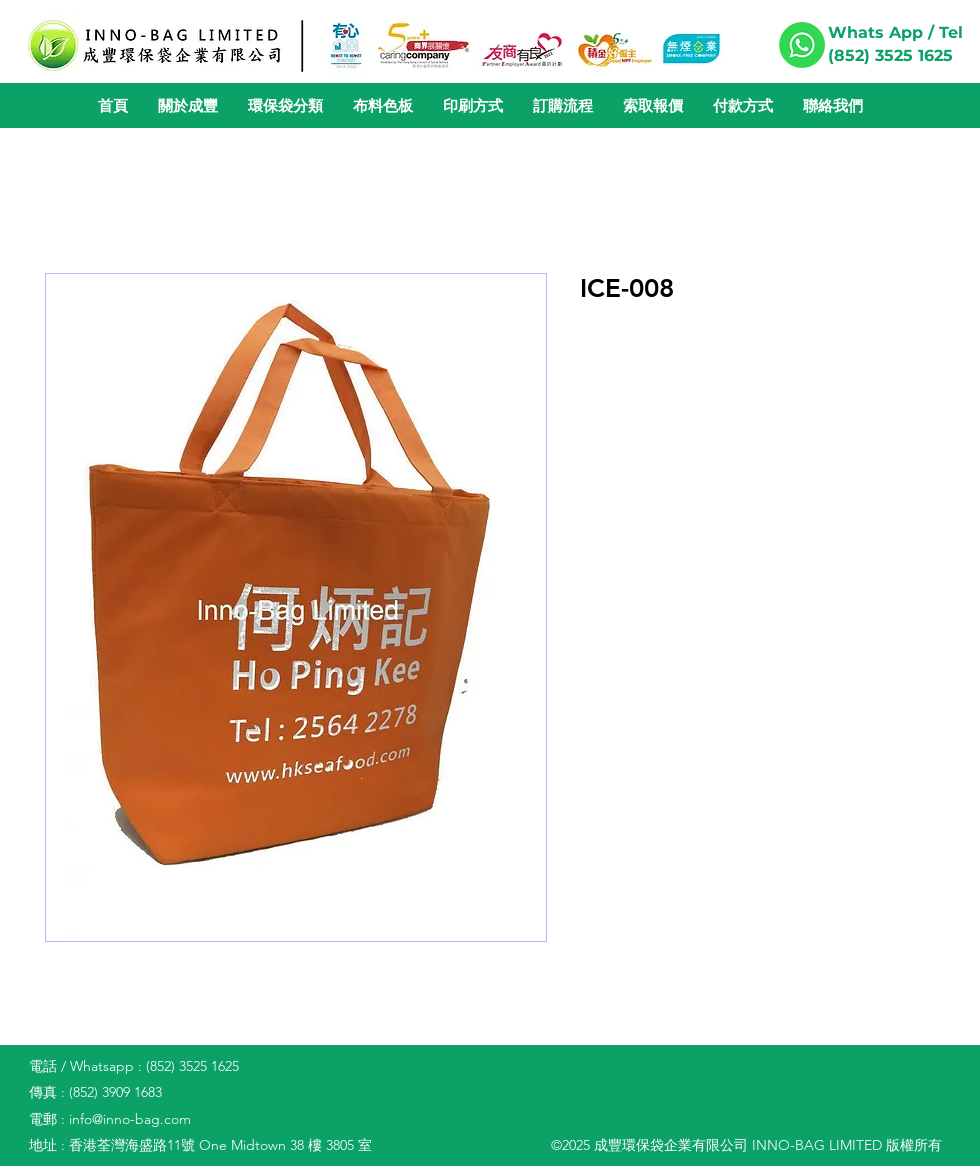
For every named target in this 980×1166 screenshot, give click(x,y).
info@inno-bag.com (130, 1119)
